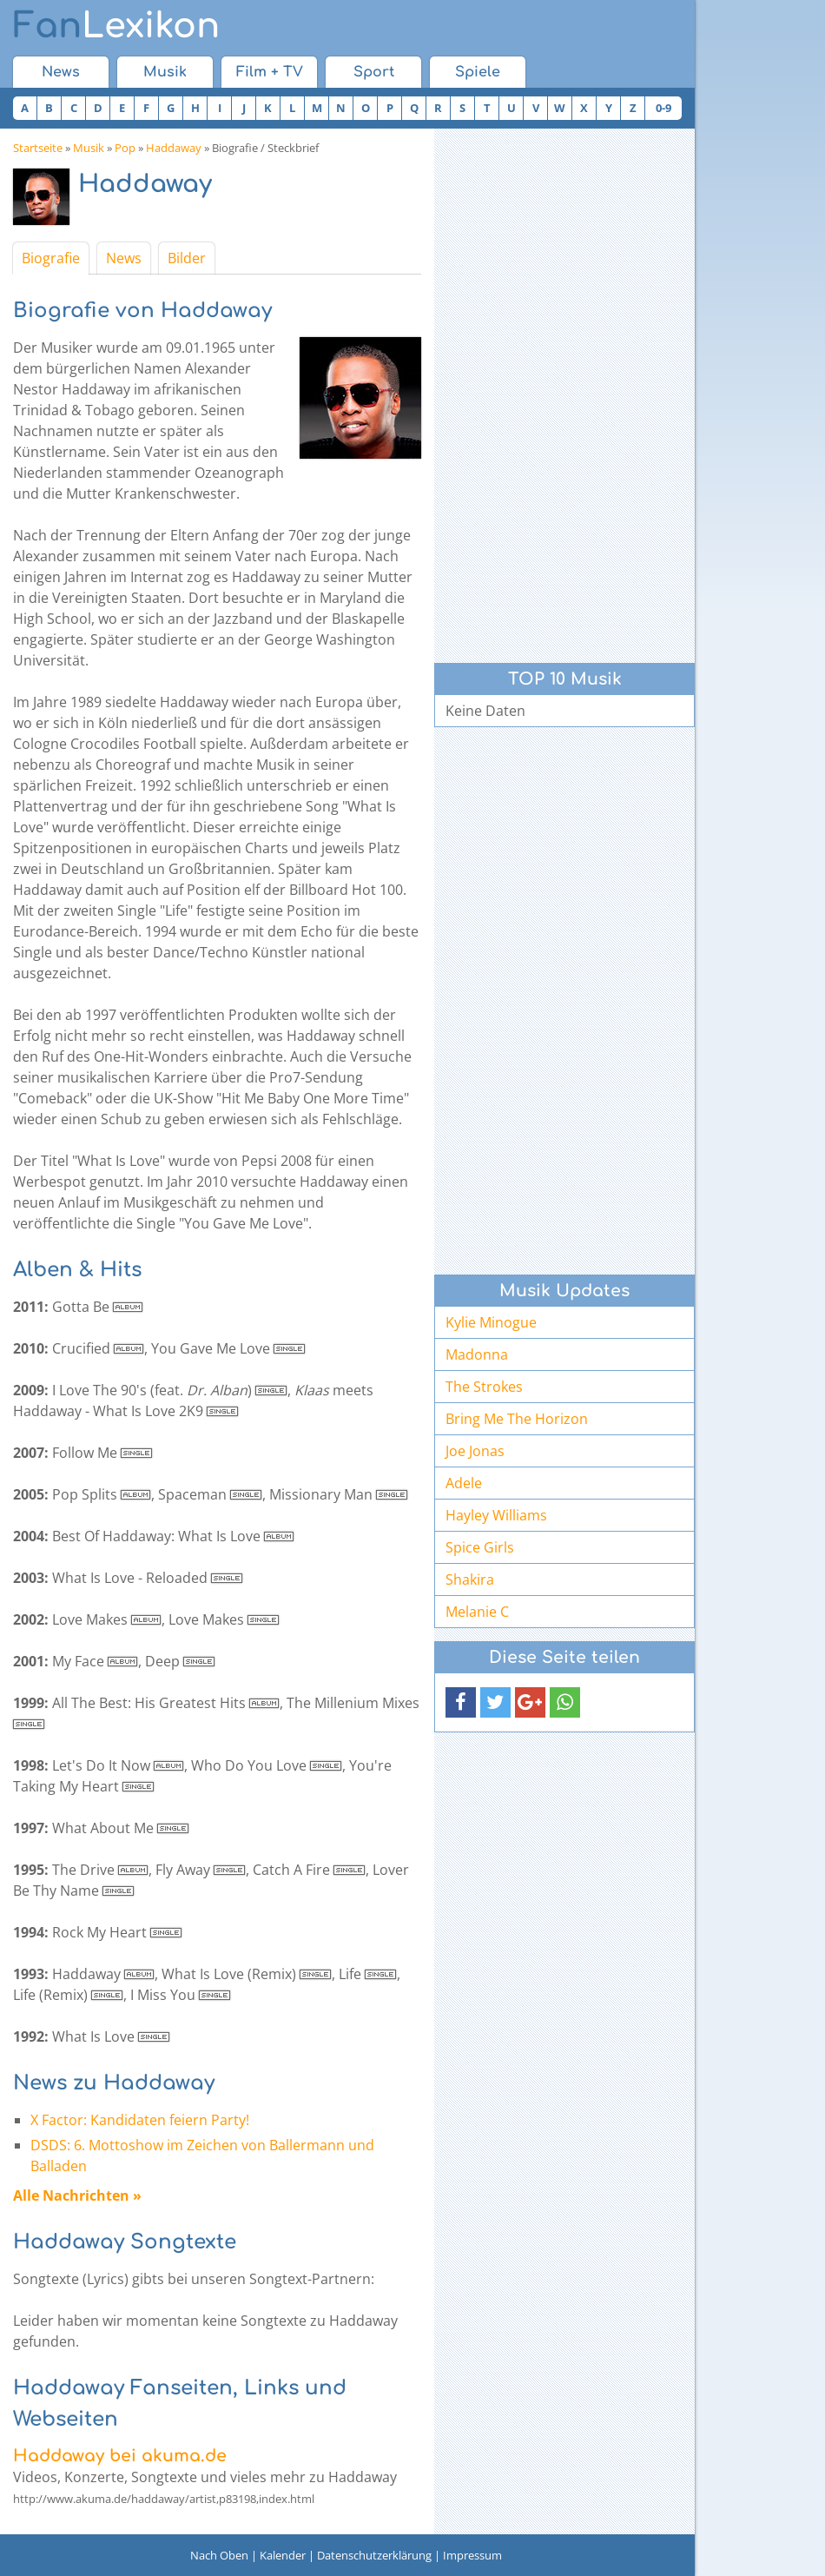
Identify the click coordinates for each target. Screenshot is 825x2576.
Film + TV (269, 72)
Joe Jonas (475, 1450)
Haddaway (173, 148)
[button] (461, 1702)
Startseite (38, 148)
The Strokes (484, 1386)
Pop (125, 148)
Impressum (472, 2555)
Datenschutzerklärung (374, 2555)
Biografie (51, 258)
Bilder (187, 258)
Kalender (283, 2555)
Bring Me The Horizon (517, 1418)
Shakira (470, 1579)
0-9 (663, 108)
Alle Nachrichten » (77, 2195)
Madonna (477, 1354)
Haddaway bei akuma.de (120, 2456)
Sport (373, 72)
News (61, 72)
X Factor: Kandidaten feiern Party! (139, 2119)
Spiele (477, 72)
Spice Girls (480, 1547)
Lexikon (116, 26)
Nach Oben (219, 2555)
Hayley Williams (496, 1515)
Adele (464, 1483)
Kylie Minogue (491, 1322)
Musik (165, 72)
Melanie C (477, 1611)
